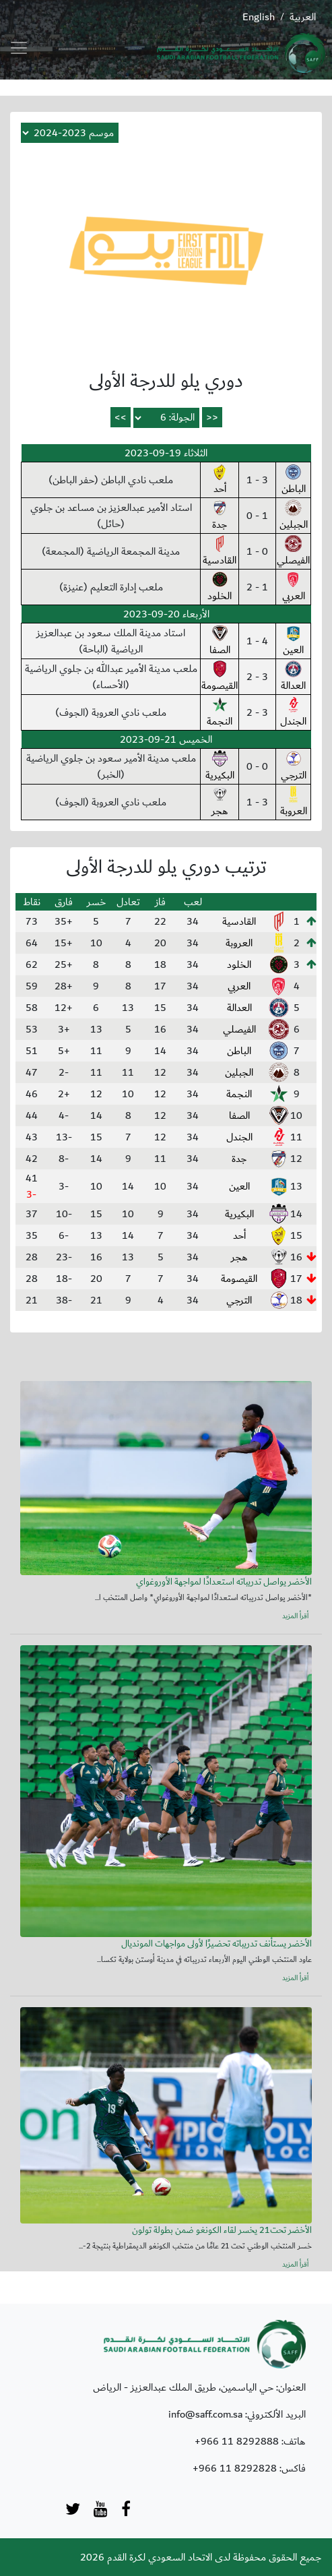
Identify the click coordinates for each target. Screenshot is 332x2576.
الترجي (293, 767)
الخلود (219, 588)
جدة (219, 516)
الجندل (293, 713)
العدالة (293, 677)
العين (293, 641)
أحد (219, 480)
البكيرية (219, 767)
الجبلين (293, 516)
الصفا (219, 641)
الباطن (293, 480)
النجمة (219, 713)
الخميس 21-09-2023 (166, 739)
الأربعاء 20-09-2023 (166, 614)
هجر (219, 803)
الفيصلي (293, 552)
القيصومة (219, 677)
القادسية (219, 552)
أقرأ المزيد (295, 1616)
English (258, 17)
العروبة (293, 803)
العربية (303, 17)
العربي (293, 588)
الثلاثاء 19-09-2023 (166, 453)
